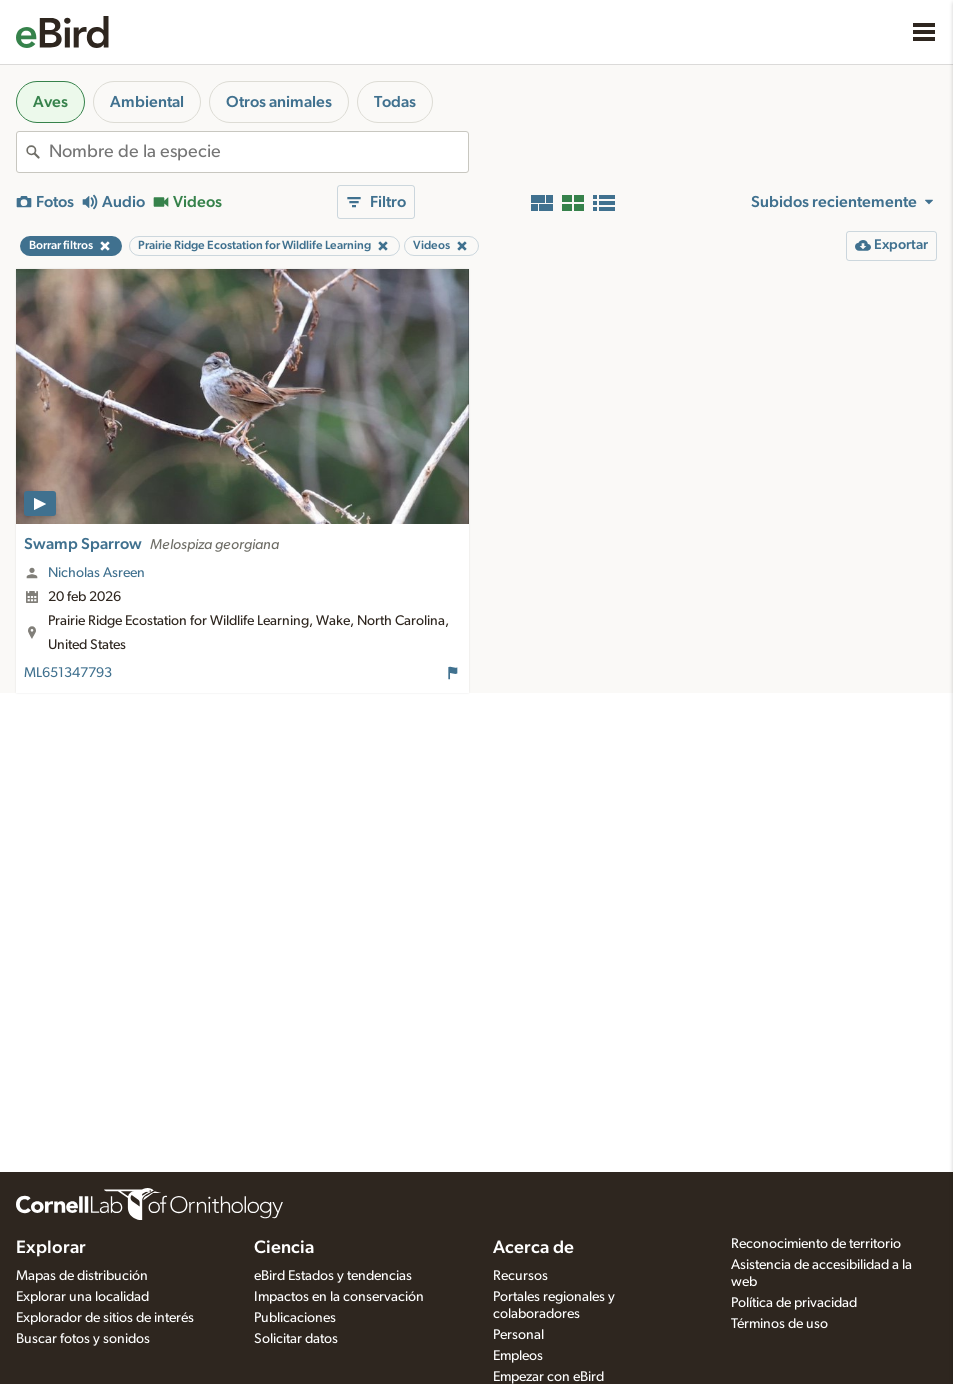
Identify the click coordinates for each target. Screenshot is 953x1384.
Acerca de (533, 1248)
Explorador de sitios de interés (105, 1318)
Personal (518, 1335)
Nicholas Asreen (96, 573)
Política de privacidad (794, 1303)
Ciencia (284, 1248)
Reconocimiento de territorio (816, 1244)
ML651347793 (68, 673)
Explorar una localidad (82, 1297)
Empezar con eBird (548, 1377)
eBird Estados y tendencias (333, 1276)
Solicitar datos (296, 1339)
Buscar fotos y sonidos (83, 1339)
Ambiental (147, 102)
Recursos (520, 1276)
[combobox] (258, 152)
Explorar (51, 1248)
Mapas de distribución (82, 1276)
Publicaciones (295, 1318)
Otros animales (279, 102)
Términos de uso (779, 1324)
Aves (50, 102)
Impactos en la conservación (339, 1297)
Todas (395, 102)
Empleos (518, 1356)
